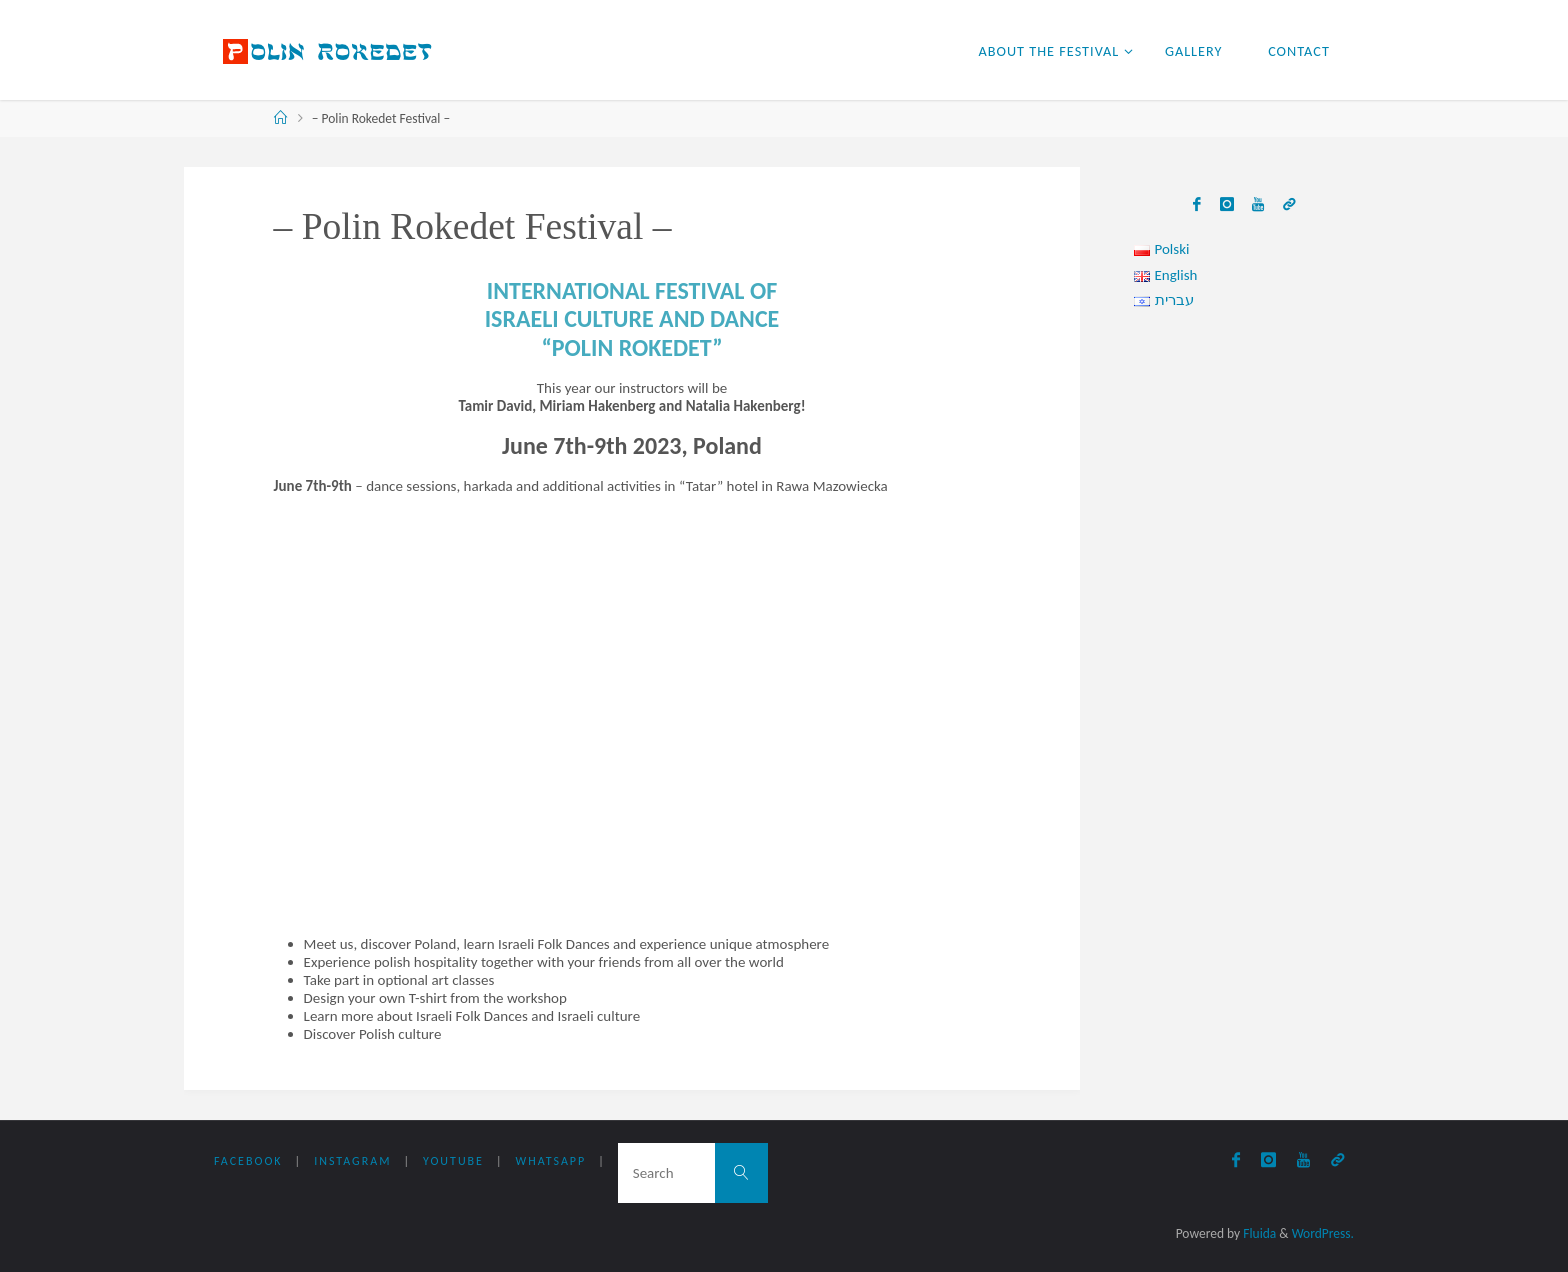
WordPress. (1323, 1233)
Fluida (1258, 1233)
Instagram (352, 1161)
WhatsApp (551, 1161)
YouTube (453, 1161)
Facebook (248, 1161)
